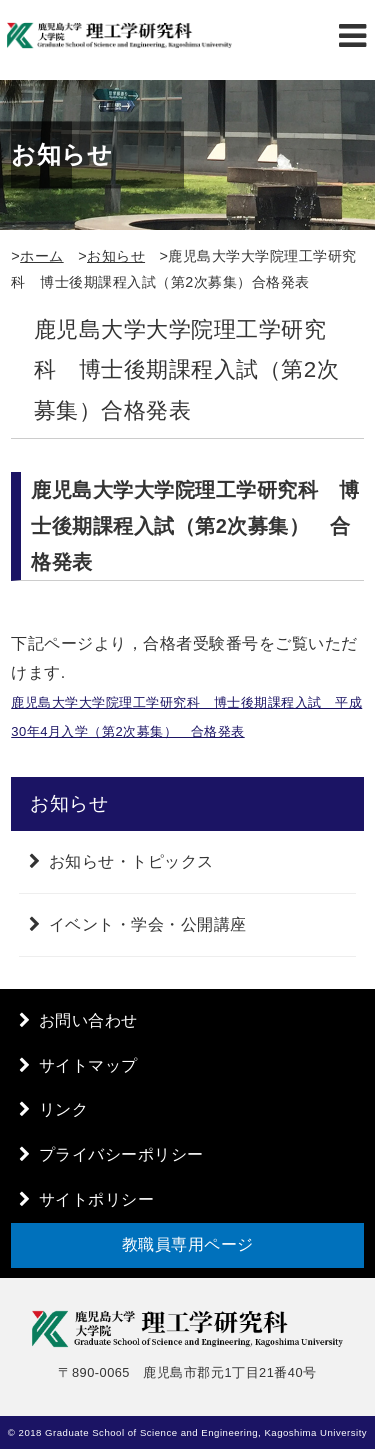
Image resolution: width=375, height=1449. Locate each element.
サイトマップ (88, 1065)
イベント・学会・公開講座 (148, 924)
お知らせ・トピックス (131, 861)
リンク (64, 1109)
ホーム (42, 256)
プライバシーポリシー (121, 1154)
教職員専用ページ (188, 1244)
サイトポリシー (97, 1199)
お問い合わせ (88, 1020)
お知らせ (116, 256)
